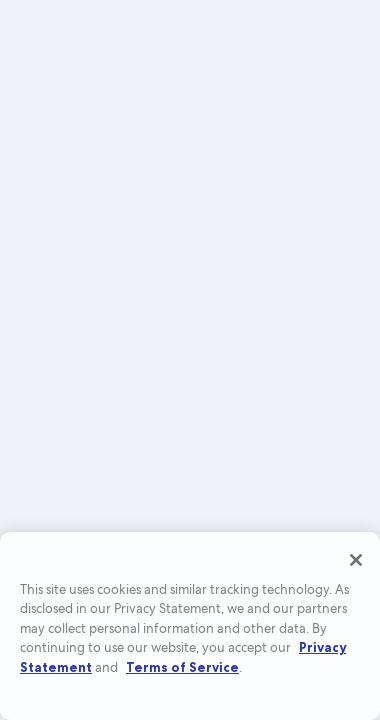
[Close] (356, 560)
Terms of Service (182, 667)
